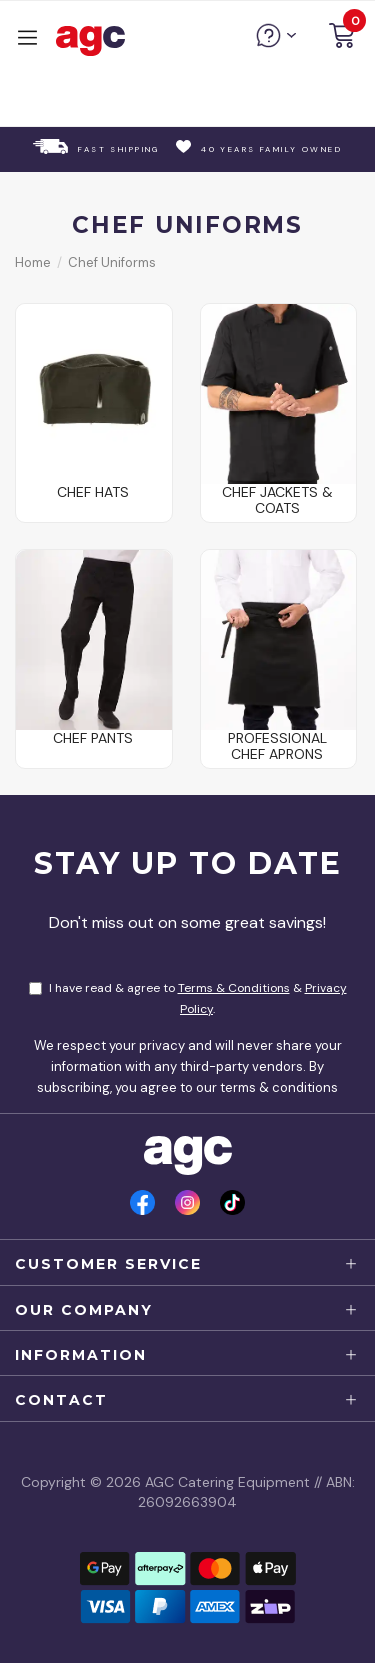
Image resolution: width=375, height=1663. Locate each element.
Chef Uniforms (112, 262)
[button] (342, 38)
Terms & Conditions (234, 988)
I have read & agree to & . (188, 998)
